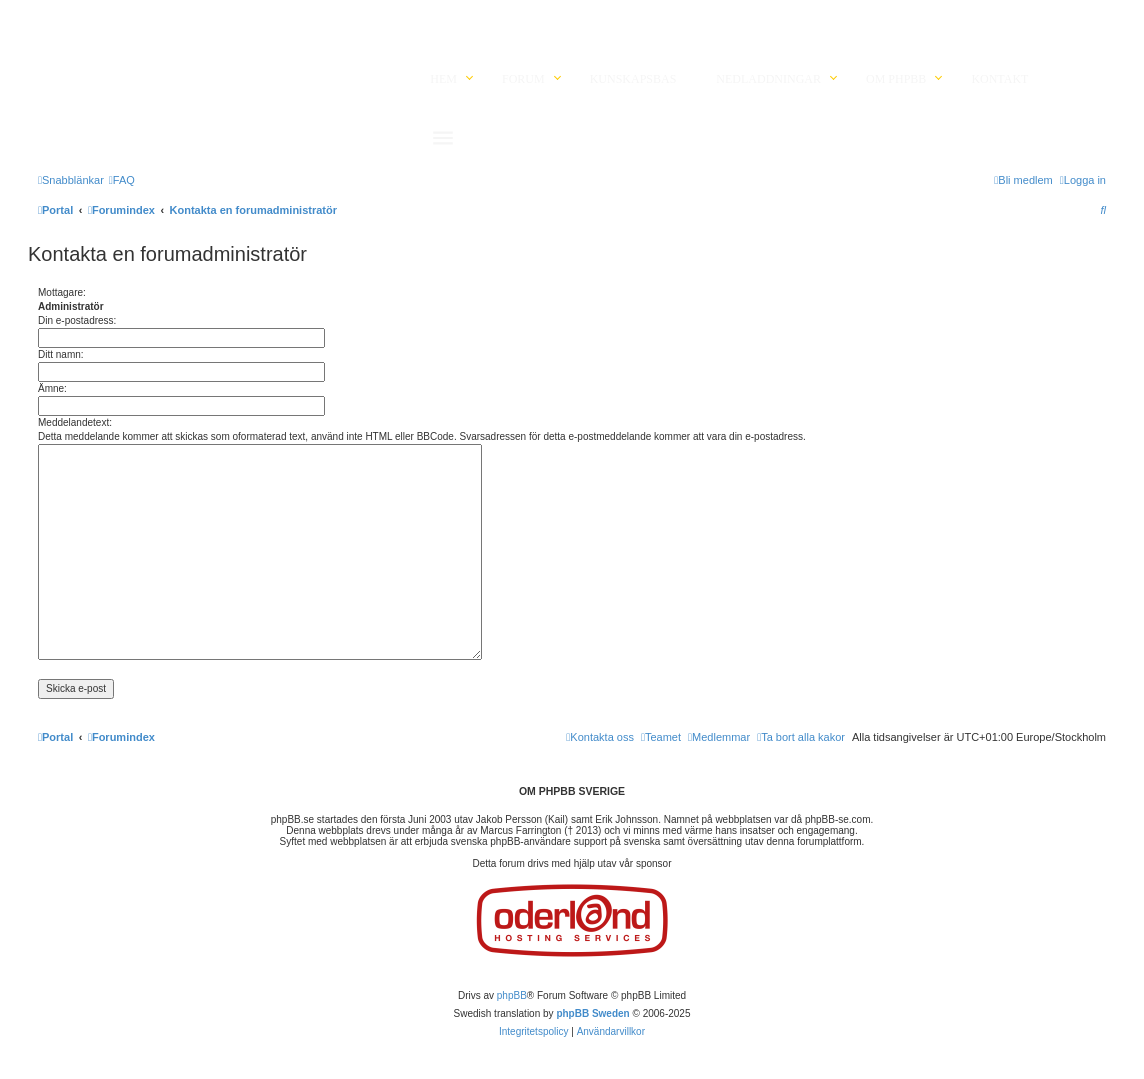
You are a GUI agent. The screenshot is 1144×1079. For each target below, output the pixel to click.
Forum (523, 79)
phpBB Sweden (592, 1013)
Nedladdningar (768, 79)
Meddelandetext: (75, 422)
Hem (443, 79)
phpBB (512, 995)
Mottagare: (62, 292)
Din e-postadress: (77, 320)
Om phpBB (896, 79)
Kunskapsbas (633, 79)
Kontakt (999, 79)
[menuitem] (122, 180)
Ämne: (52, 388)
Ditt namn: (61, 354)
